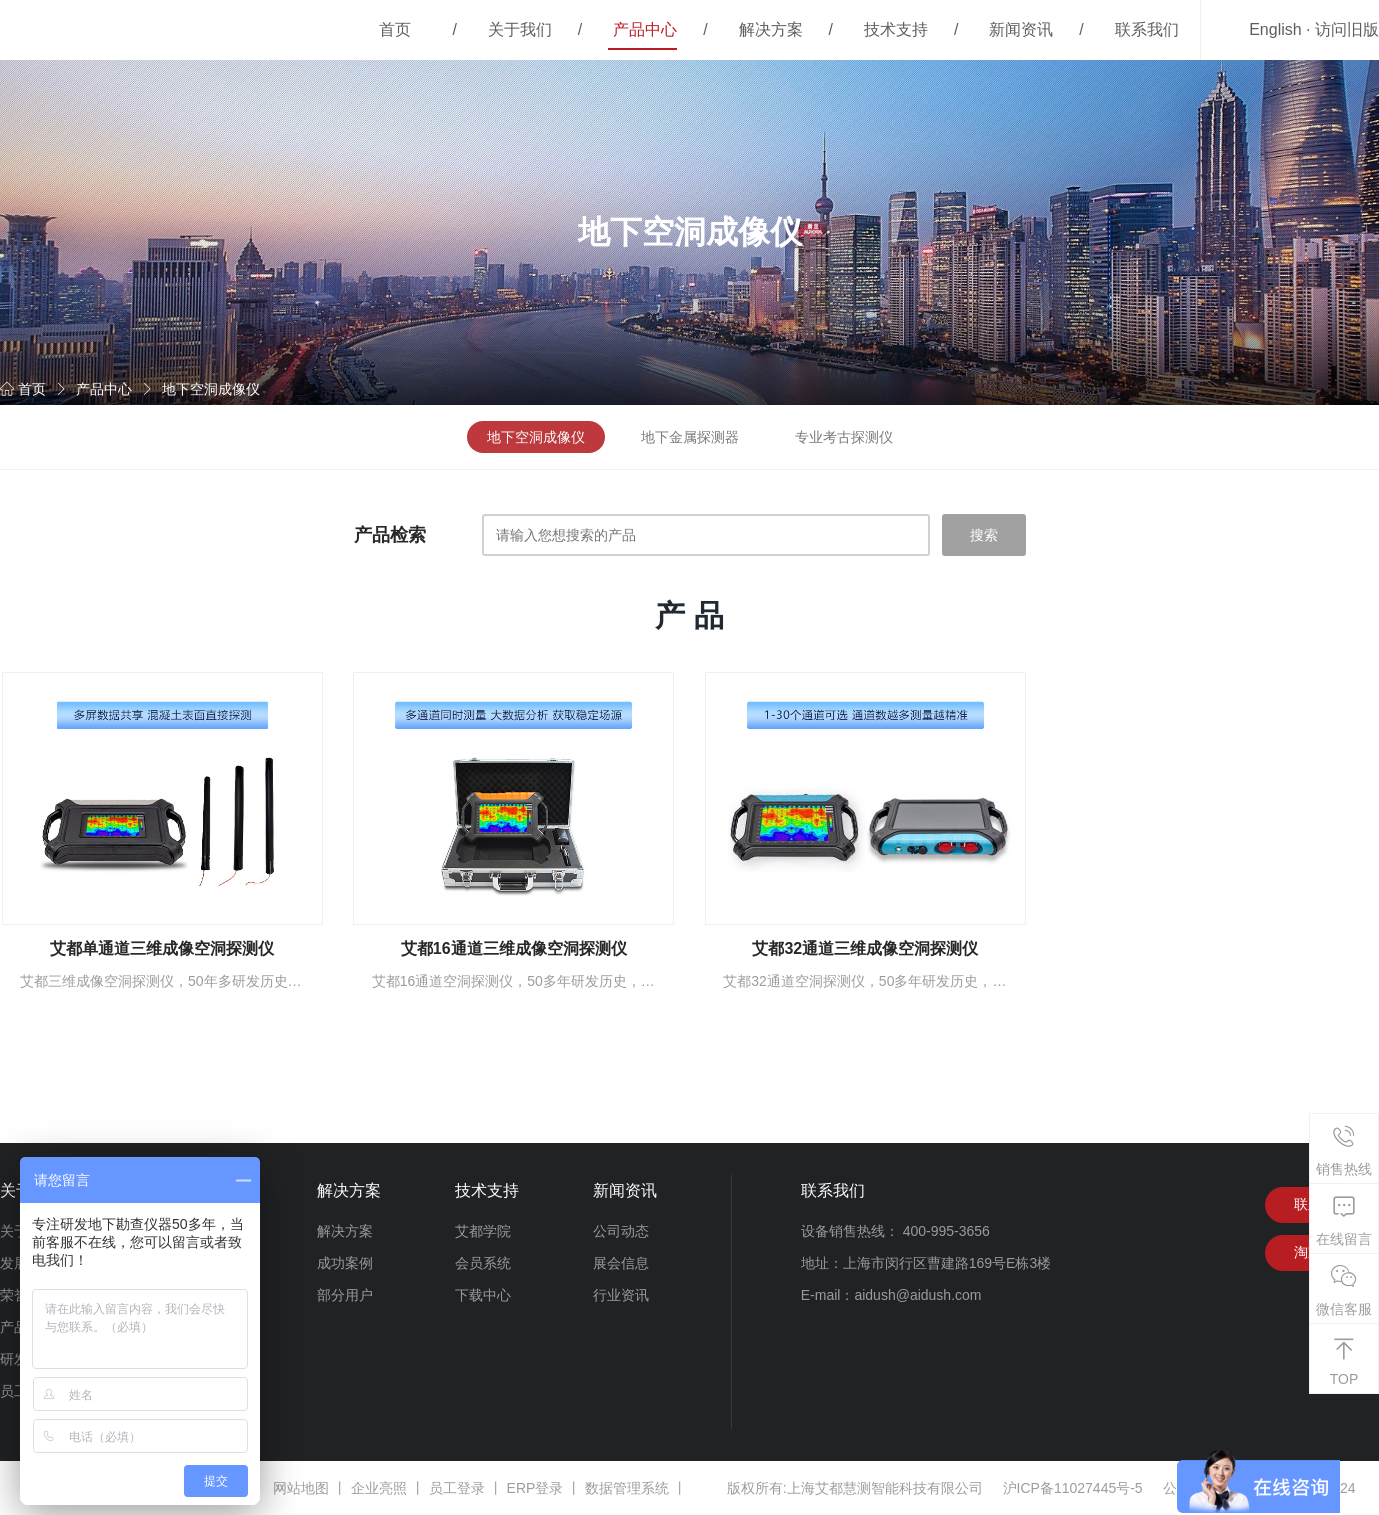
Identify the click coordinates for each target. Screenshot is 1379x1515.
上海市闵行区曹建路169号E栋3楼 (947, 1263)
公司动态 (621, 1231)
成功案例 (345, 1263)
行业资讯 (621, 1295)
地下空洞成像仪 (211, 389)
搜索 (984, 535)
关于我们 (520, 29)
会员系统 (483, 1263)
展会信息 (621, 1263)
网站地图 (301, 1488)
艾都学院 (483, 1231)
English (1275, 29)
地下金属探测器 (690, 437)
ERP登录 (535, 1488)
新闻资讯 (1021, 29)
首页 (395, 29)
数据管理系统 (627, 1488)
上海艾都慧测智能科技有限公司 (885, 1488)
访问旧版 (1347, 29)
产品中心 (645, 29)
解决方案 (771, 29)
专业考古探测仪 (844, 437)
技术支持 (896, 29)
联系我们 (1147, 29)
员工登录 (457, 1488)
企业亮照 (379, 1488)
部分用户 (345, 1295)
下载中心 (483, 1295)
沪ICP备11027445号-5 (1073, 1488)
